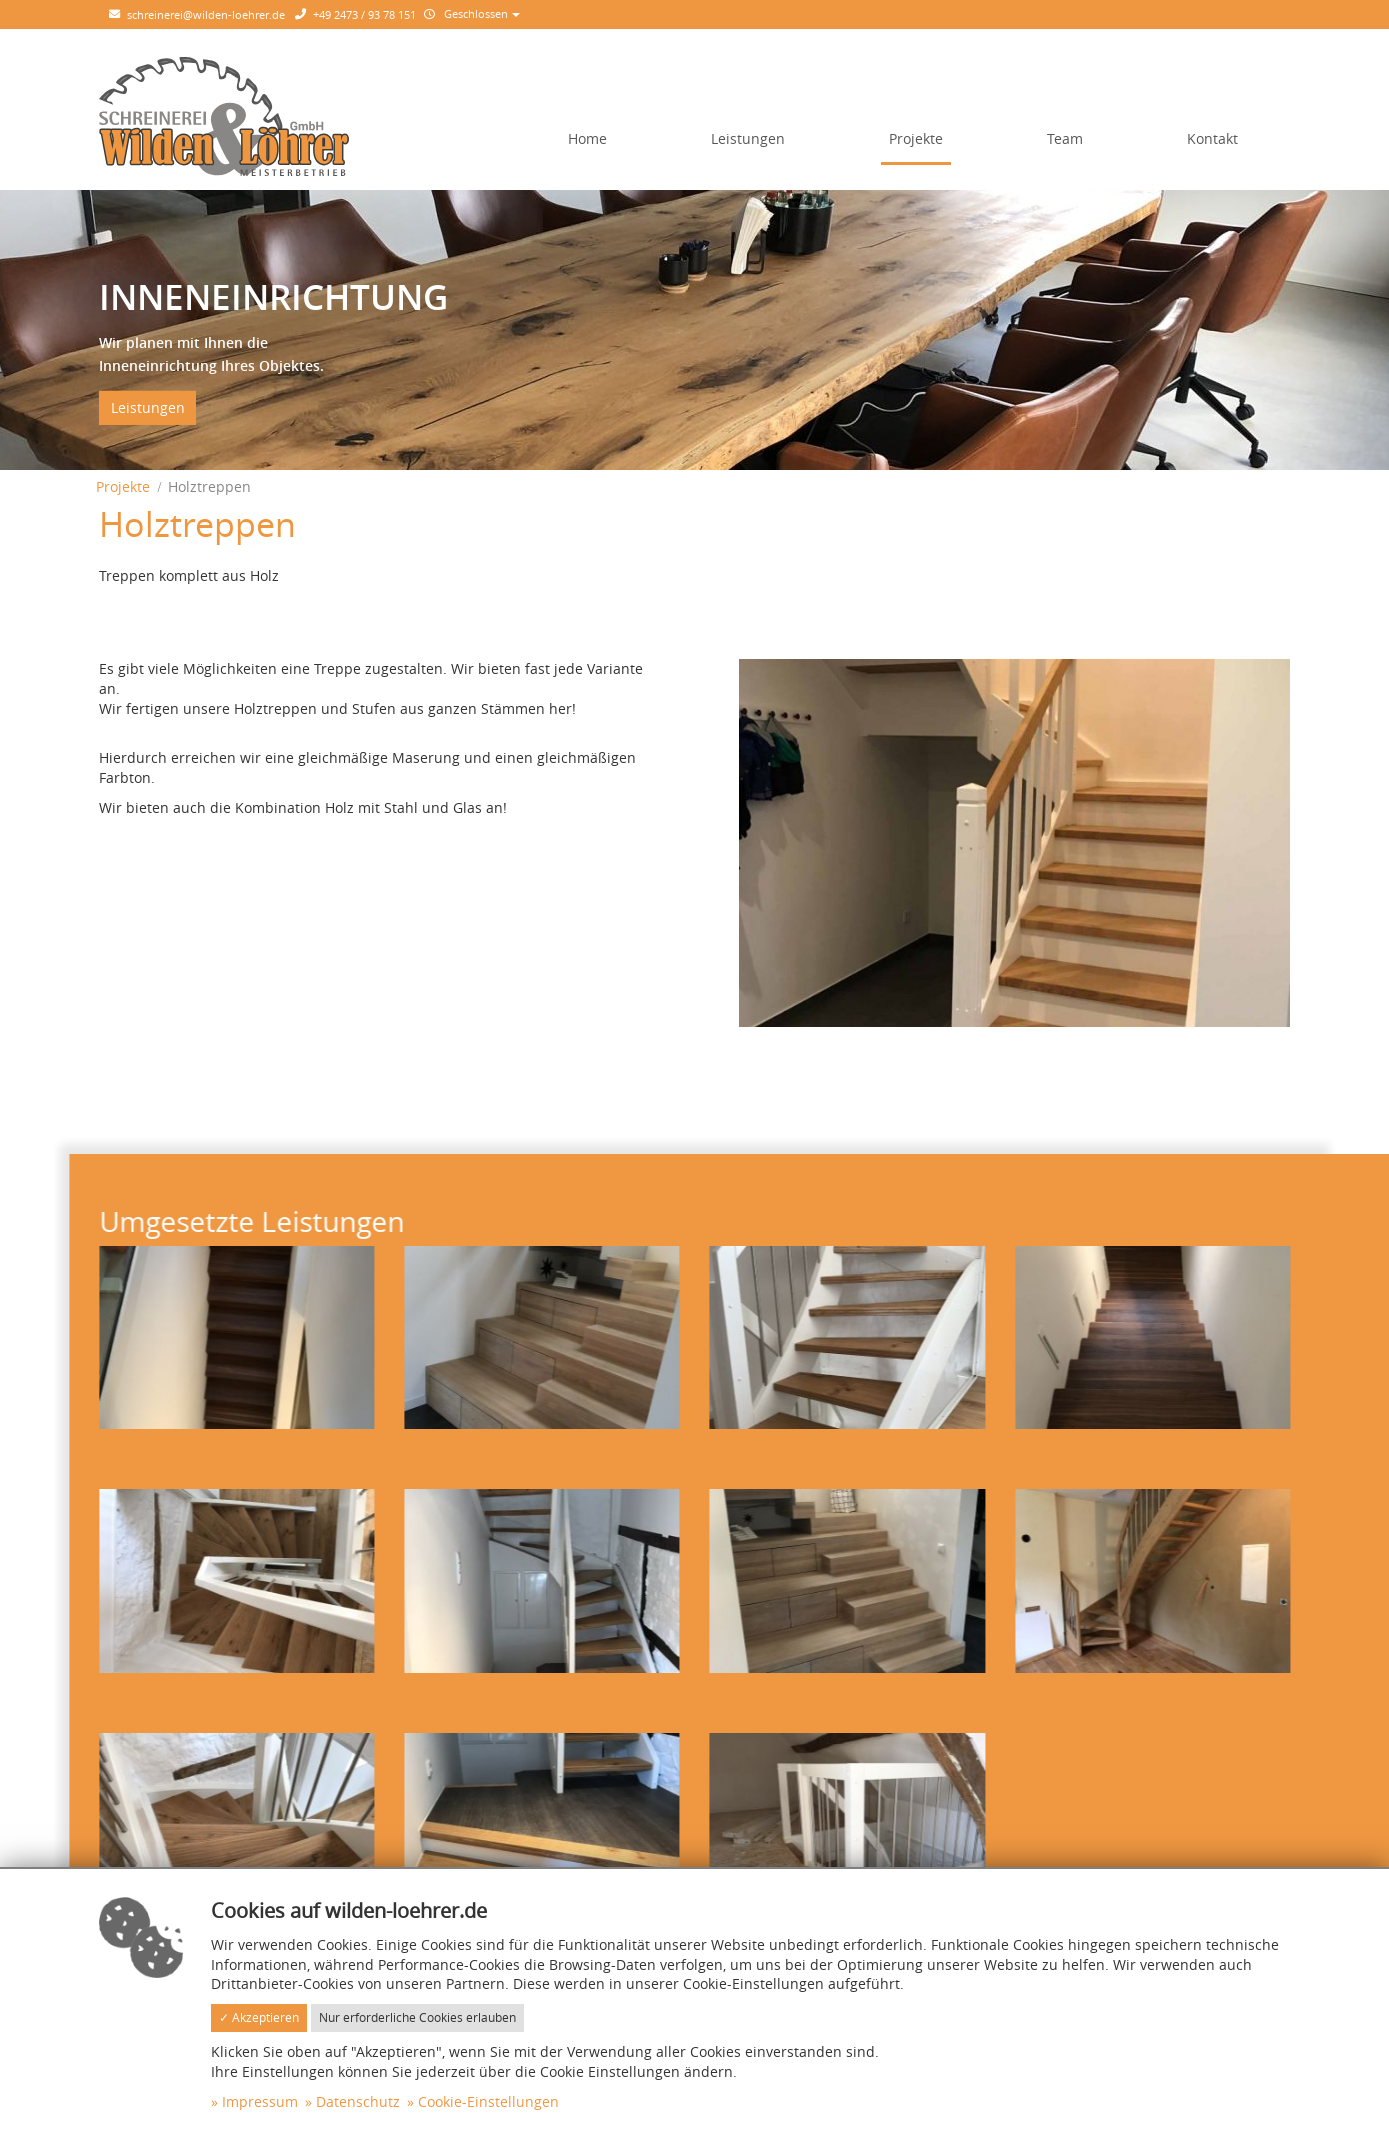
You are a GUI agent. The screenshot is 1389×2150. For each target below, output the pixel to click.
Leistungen (748, 138)
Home (587, 138)
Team (1065, 138)
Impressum (260, 2101)
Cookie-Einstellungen (488, 2101)
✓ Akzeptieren (259, 2017)
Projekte (916, 138)
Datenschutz (358, 2101)
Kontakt (1212, 138)
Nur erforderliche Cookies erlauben (417, 2017)
